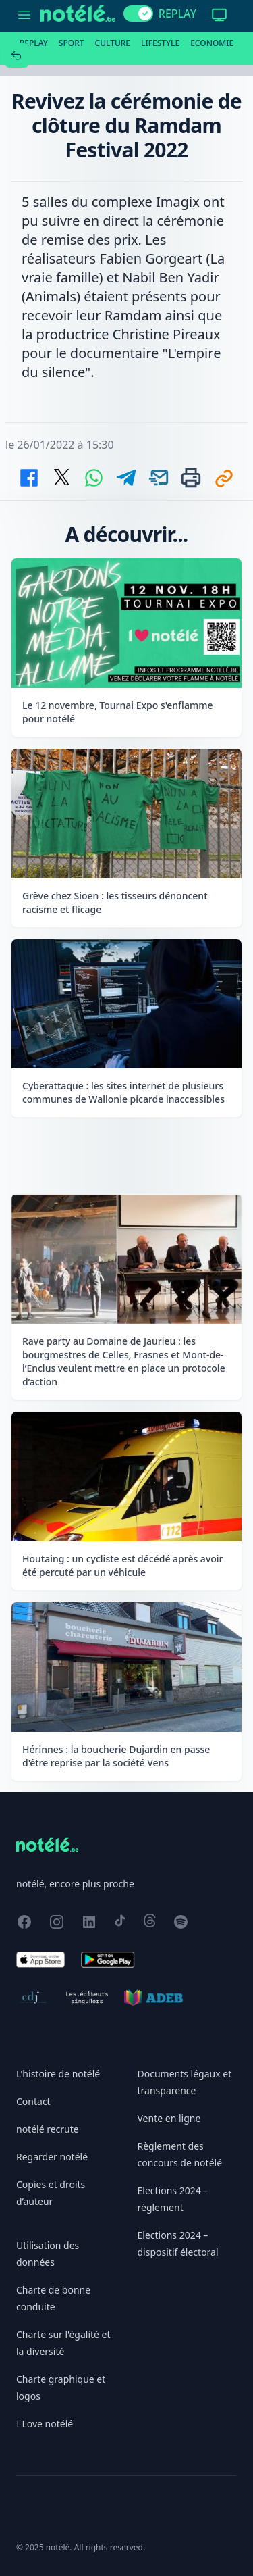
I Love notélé (44, 2423)
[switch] (138, 13)
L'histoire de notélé (58, 2073)
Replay (34, 43)
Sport (71, 43)
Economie (211, 43)
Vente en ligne (169, 2118)
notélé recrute (47, 2129)
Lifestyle (160, 43)
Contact (33, 2101)
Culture (113, 43)
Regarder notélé (52, 2156)
